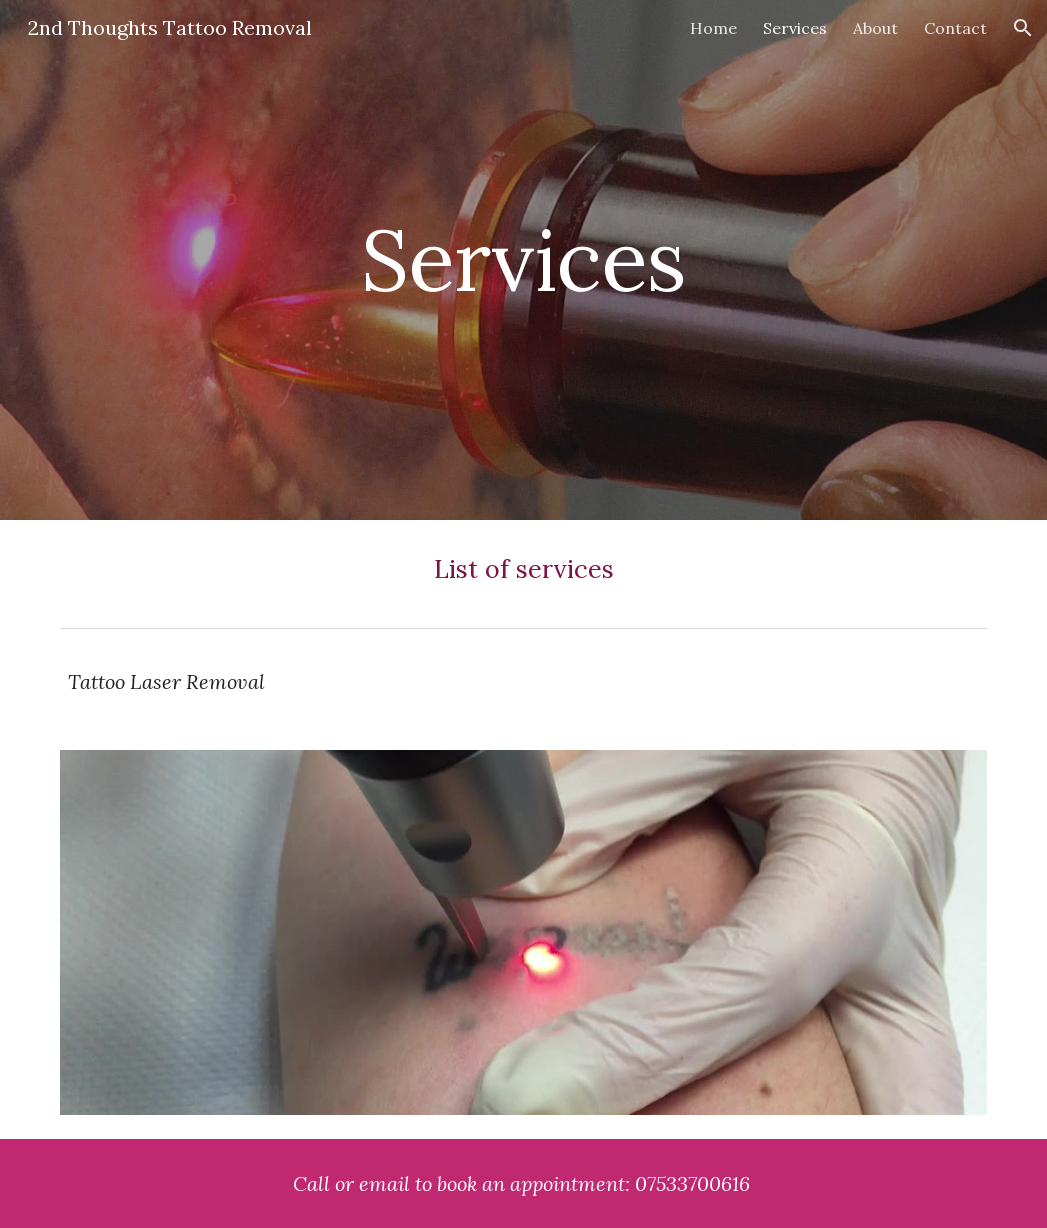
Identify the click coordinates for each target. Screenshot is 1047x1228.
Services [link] (795, 28)
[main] (523, 259)
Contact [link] (955, 28)
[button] (1023, 28)
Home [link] (713, 28)
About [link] (875, 28)
